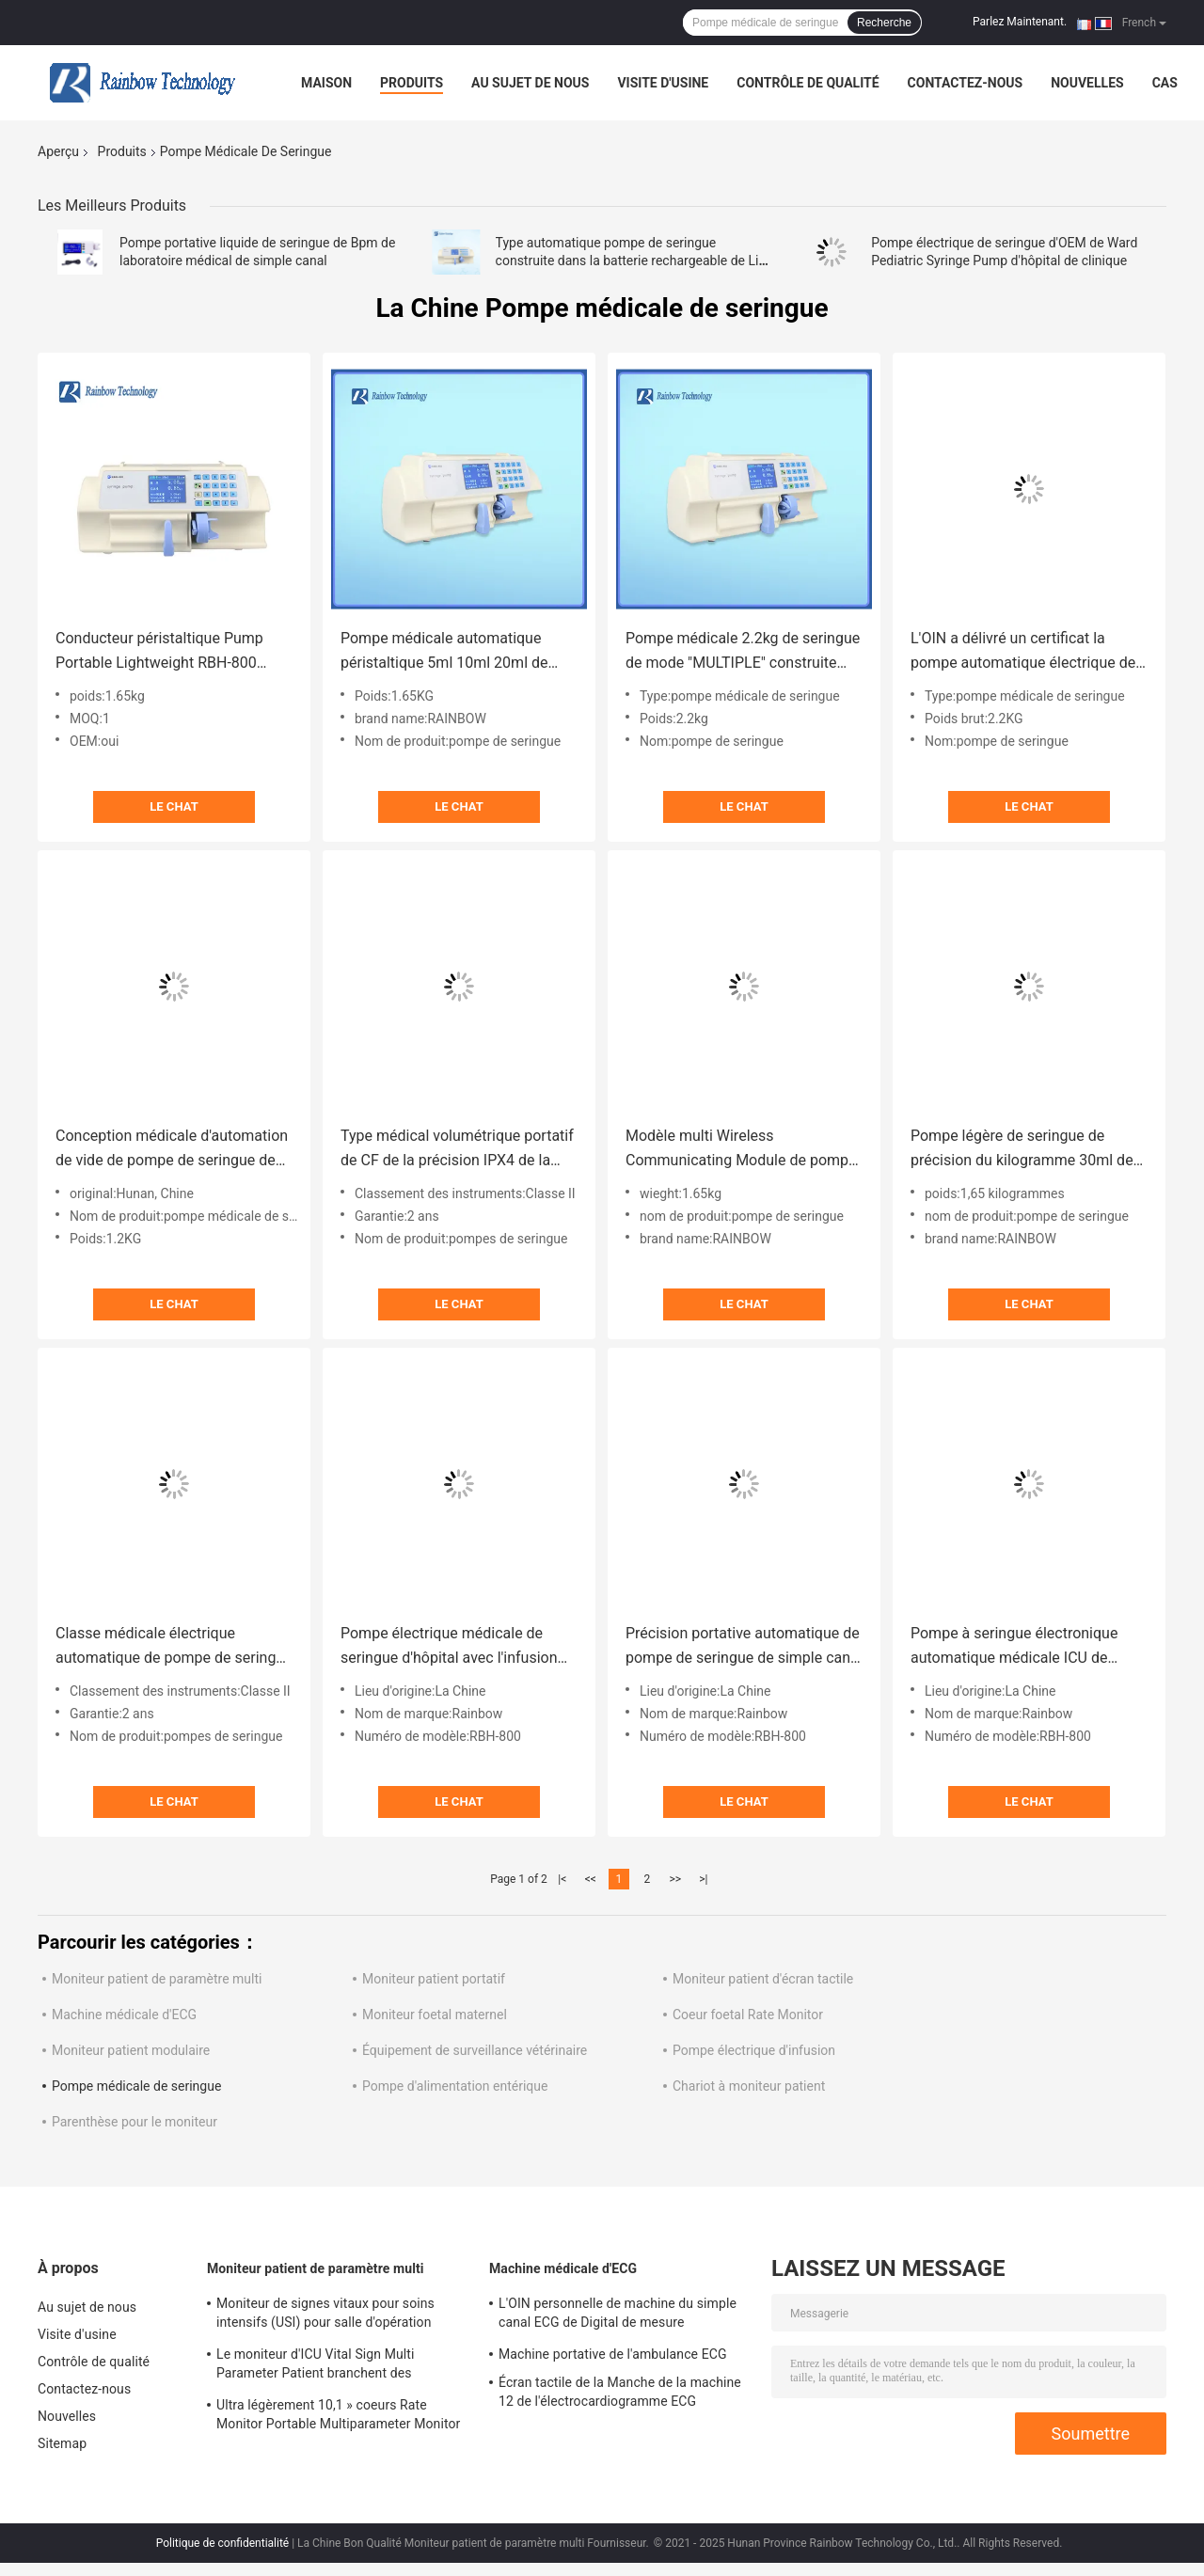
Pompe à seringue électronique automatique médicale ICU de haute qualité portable (1014, 1647)
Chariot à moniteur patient (749, 2086)
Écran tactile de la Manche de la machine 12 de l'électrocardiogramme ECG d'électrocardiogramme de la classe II (620, 2394)
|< (562, 1879)
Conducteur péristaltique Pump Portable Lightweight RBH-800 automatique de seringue (159, 652)
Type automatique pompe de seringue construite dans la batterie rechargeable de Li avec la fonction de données (627, 260)
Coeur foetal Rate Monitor (748, 2014)
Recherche (884, 22)
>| (703, 1879)
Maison (326, 82)
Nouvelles (1087, 82)
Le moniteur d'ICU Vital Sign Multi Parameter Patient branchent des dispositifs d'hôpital (315, 2366)
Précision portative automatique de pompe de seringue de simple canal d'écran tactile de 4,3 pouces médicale (744, 1647)
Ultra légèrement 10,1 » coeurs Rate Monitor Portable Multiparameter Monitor (338, 2414)
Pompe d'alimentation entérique (454, 2086)
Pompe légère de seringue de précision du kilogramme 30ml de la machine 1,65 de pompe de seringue (1022, 1150)
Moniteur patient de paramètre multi (156, 1978)
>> (675, 1879)
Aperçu (58, 151)
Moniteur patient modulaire (131, 2050)
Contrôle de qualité (808, 82)
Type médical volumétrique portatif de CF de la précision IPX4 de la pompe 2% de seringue (457, 1150)
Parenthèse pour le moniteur (134, 2121)
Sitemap (62, 2443)
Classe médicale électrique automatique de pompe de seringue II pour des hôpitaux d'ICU (174, 1647)
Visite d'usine (662, 82)
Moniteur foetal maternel (434, 2014)
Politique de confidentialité (223, 2543)
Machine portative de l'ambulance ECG (613, 2354)
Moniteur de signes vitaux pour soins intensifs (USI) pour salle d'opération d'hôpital (325, 2315)
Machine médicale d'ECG (124, 2014)
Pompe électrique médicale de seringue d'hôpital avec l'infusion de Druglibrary (449, 1647)
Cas (1165, 82)
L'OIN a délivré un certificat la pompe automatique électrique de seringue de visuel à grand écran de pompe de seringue (1028, 652)
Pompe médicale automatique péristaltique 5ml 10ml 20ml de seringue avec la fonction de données (444, 652)
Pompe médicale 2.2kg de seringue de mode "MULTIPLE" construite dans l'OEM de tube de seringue (743, 652)
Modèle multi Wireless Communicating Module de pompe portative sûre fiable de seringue (741, 1150)
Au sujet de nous (530, 82)
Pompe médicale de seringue (136, 2086)
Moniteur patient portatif (433, 1978)
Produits (411, 82)
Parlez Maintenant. (1020, 21)
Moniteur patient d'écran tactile (763, 1978)
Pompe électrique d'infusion (754, 2050)
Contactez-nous (965, 82)
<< (590, 1879)
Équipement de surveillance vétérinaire (474, 2050)
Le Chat (174, 806)
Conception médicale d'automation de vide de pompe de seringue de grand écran (171, 1150)
